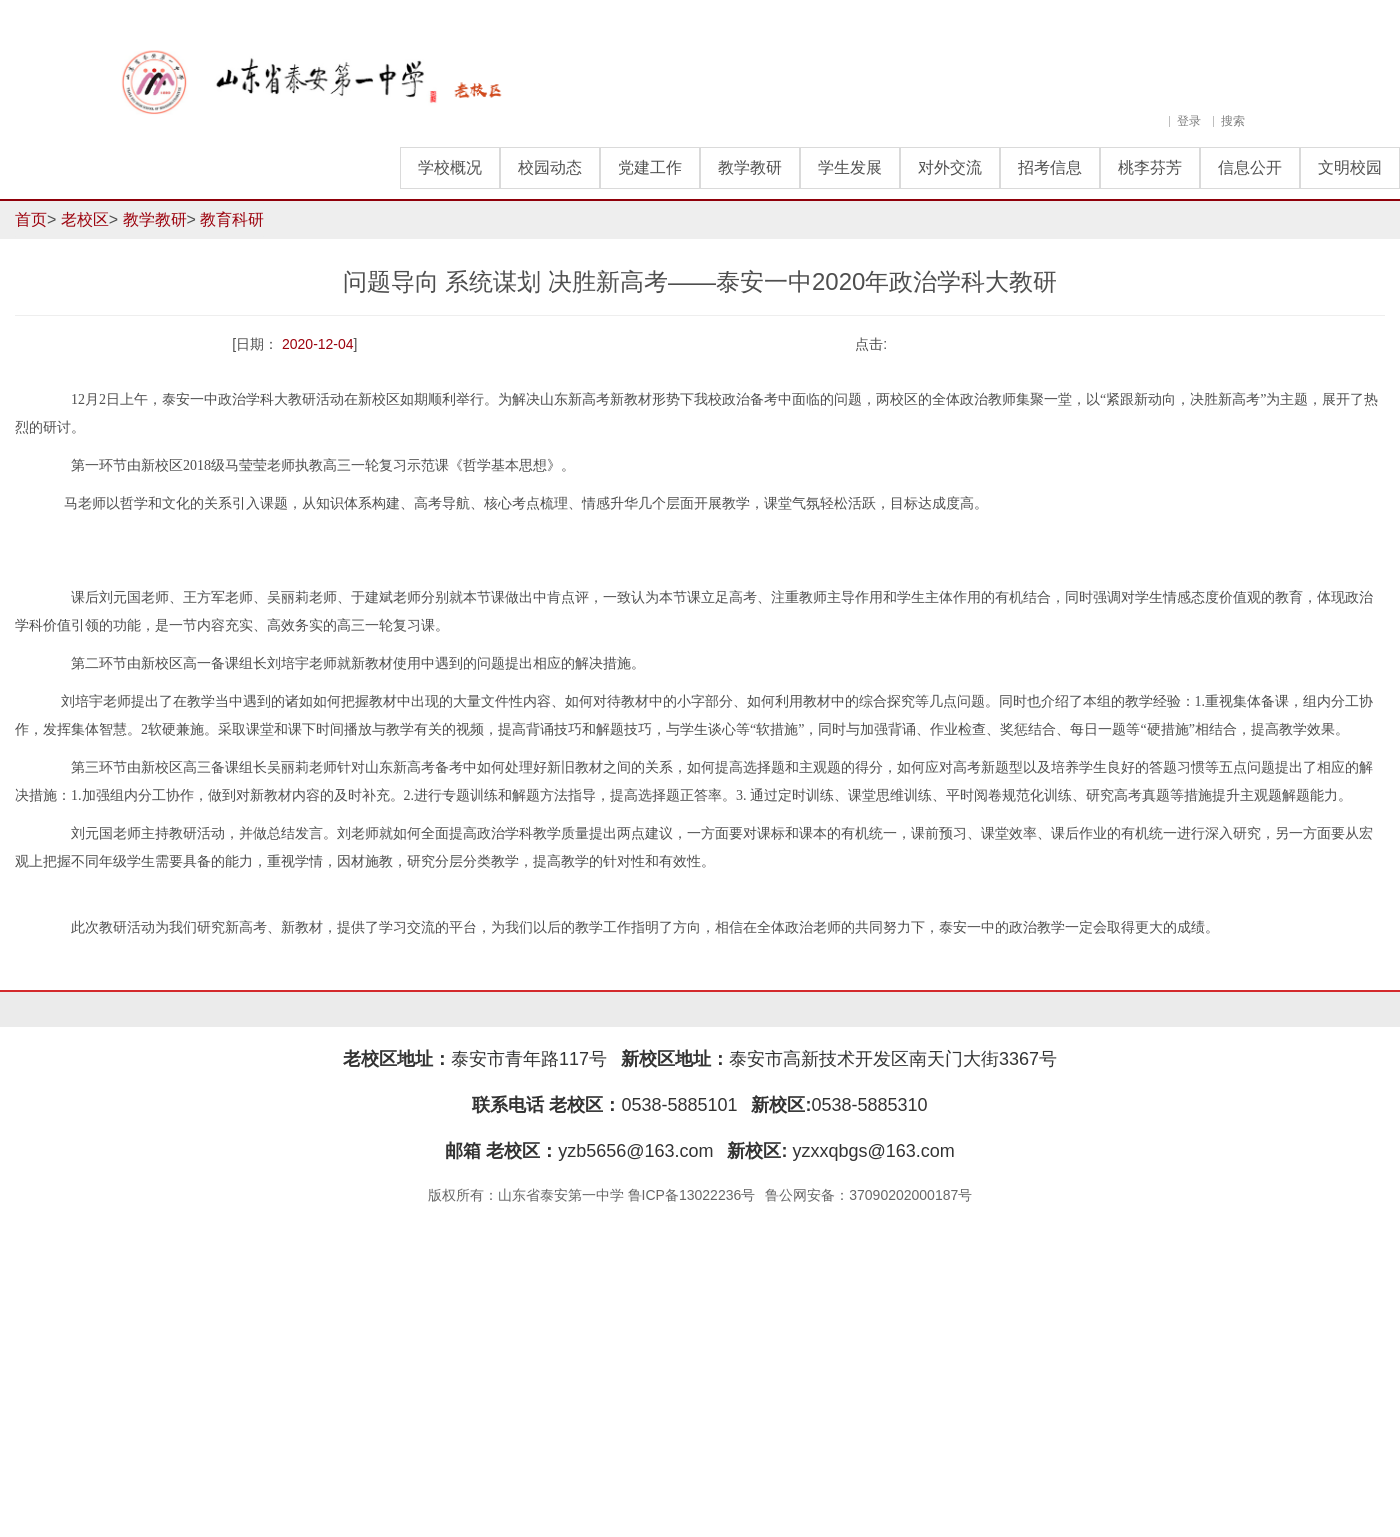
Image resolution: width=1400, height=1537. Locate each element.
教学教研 (750, 167)
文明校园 (1350, 167)
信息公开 (1250, 167)
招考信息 (1050, 167)
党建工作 (650, 167)
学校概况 (450, 167)
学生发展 (850, 167)
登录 (1189, 121)
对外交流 (950, 167)
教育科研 (232, 219)
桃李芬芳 (1150, 167)
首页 (31, 219)
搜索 (1233, 121)
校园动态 (550, 167)
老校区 (85, 219)
